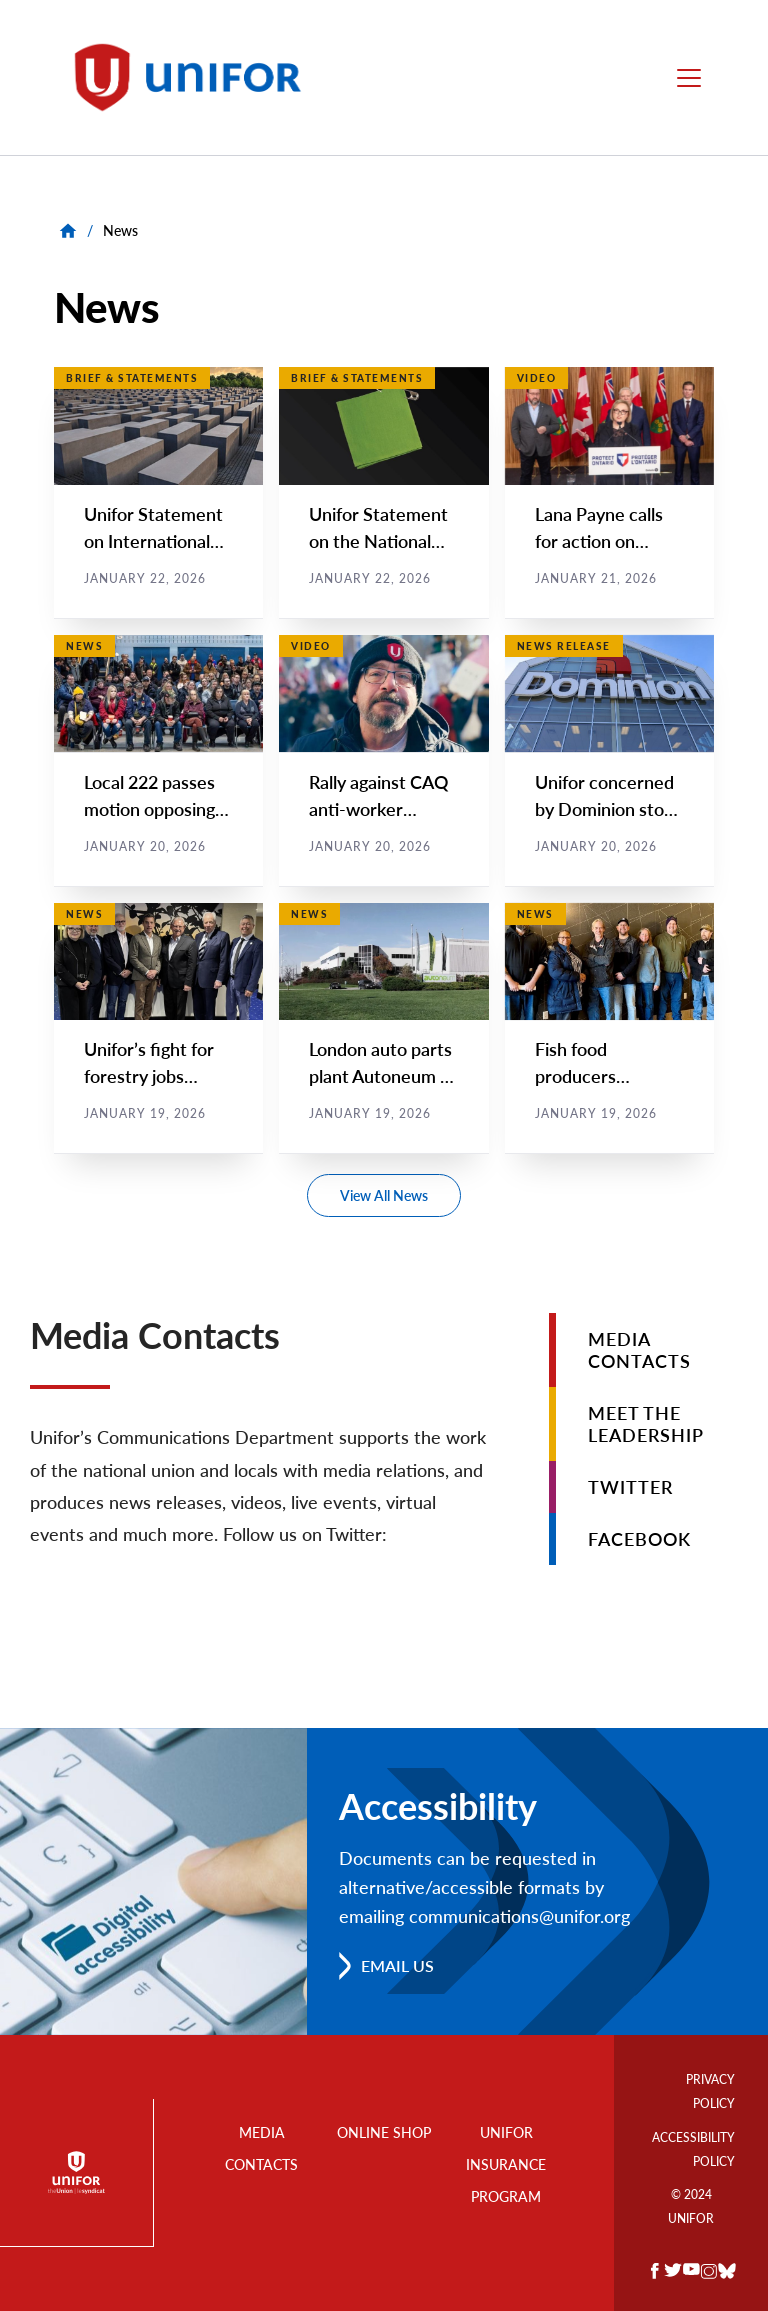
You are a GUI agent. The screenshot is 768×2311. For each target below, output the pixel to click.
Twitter (630, 1487)
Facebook (639, 1539)
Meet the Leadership (646, 1424)
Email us (397, 1965)
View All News (384, 1195)
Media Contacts (639, 1350)
